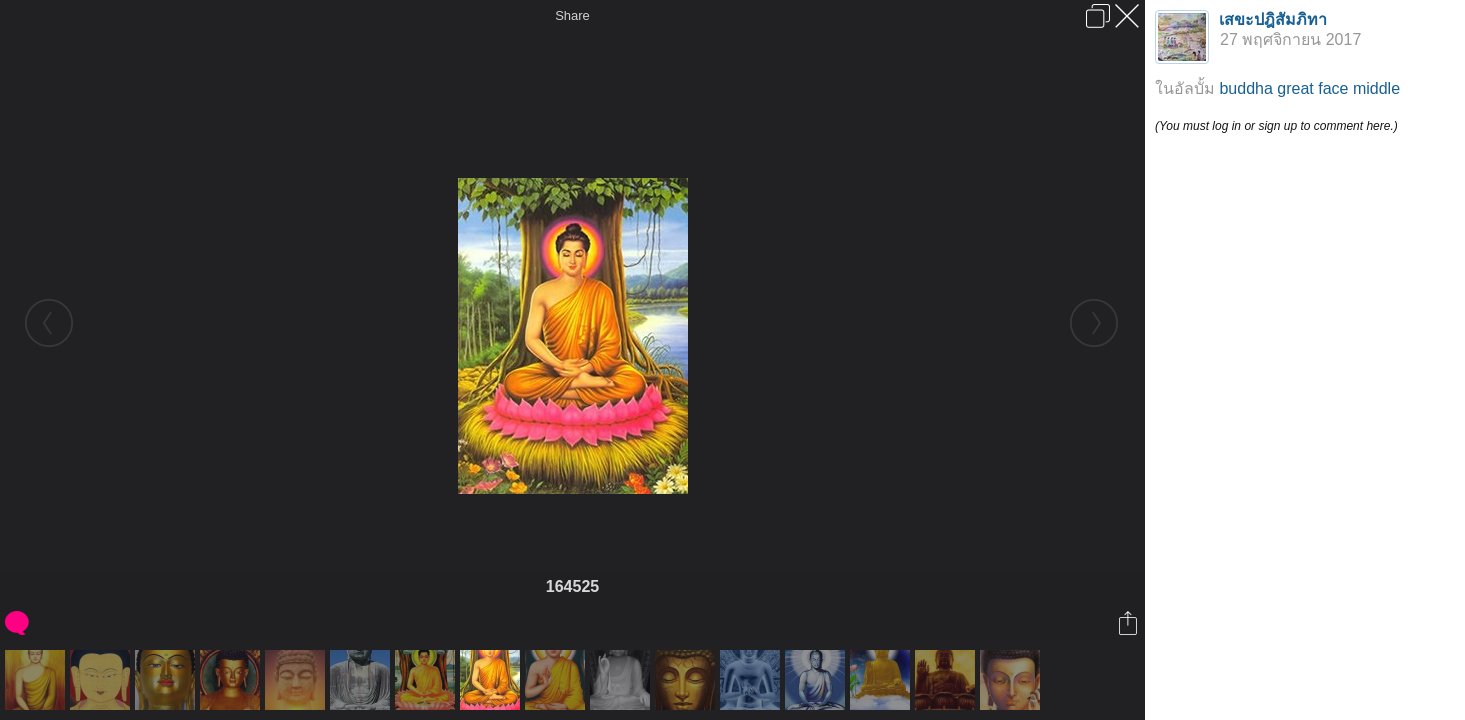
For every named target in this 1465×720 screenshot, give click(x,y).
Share (572, 15)
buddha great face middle (1309, 88)
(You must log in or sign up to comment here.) (1276, 126)
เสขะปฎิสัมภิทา (1273, 19)
